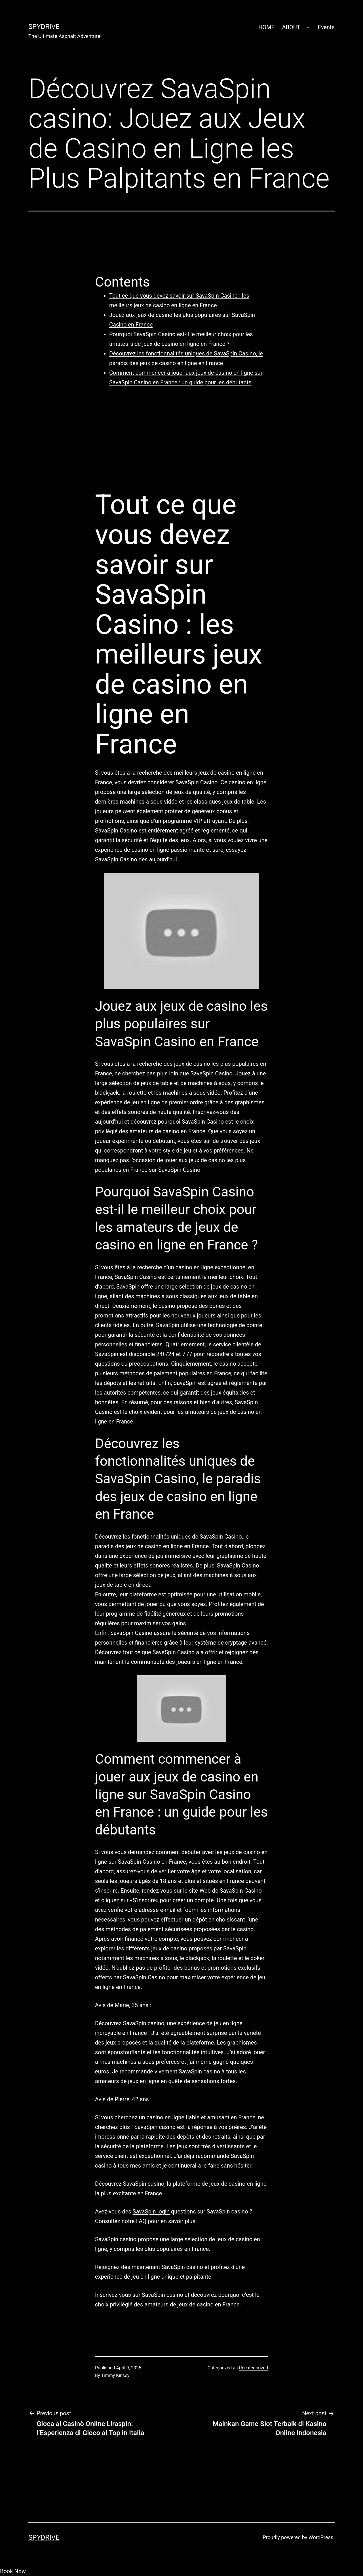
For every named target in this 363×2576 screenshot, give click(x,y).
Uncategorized (253, 2367)
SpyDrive (44, 27)
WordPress (321, 2537)
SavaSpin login (151, 2211)
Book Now (13, 2571)
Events (326, 27)
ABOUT (291, 27)
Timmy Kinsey (115, 2375)
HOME (266, 27)
